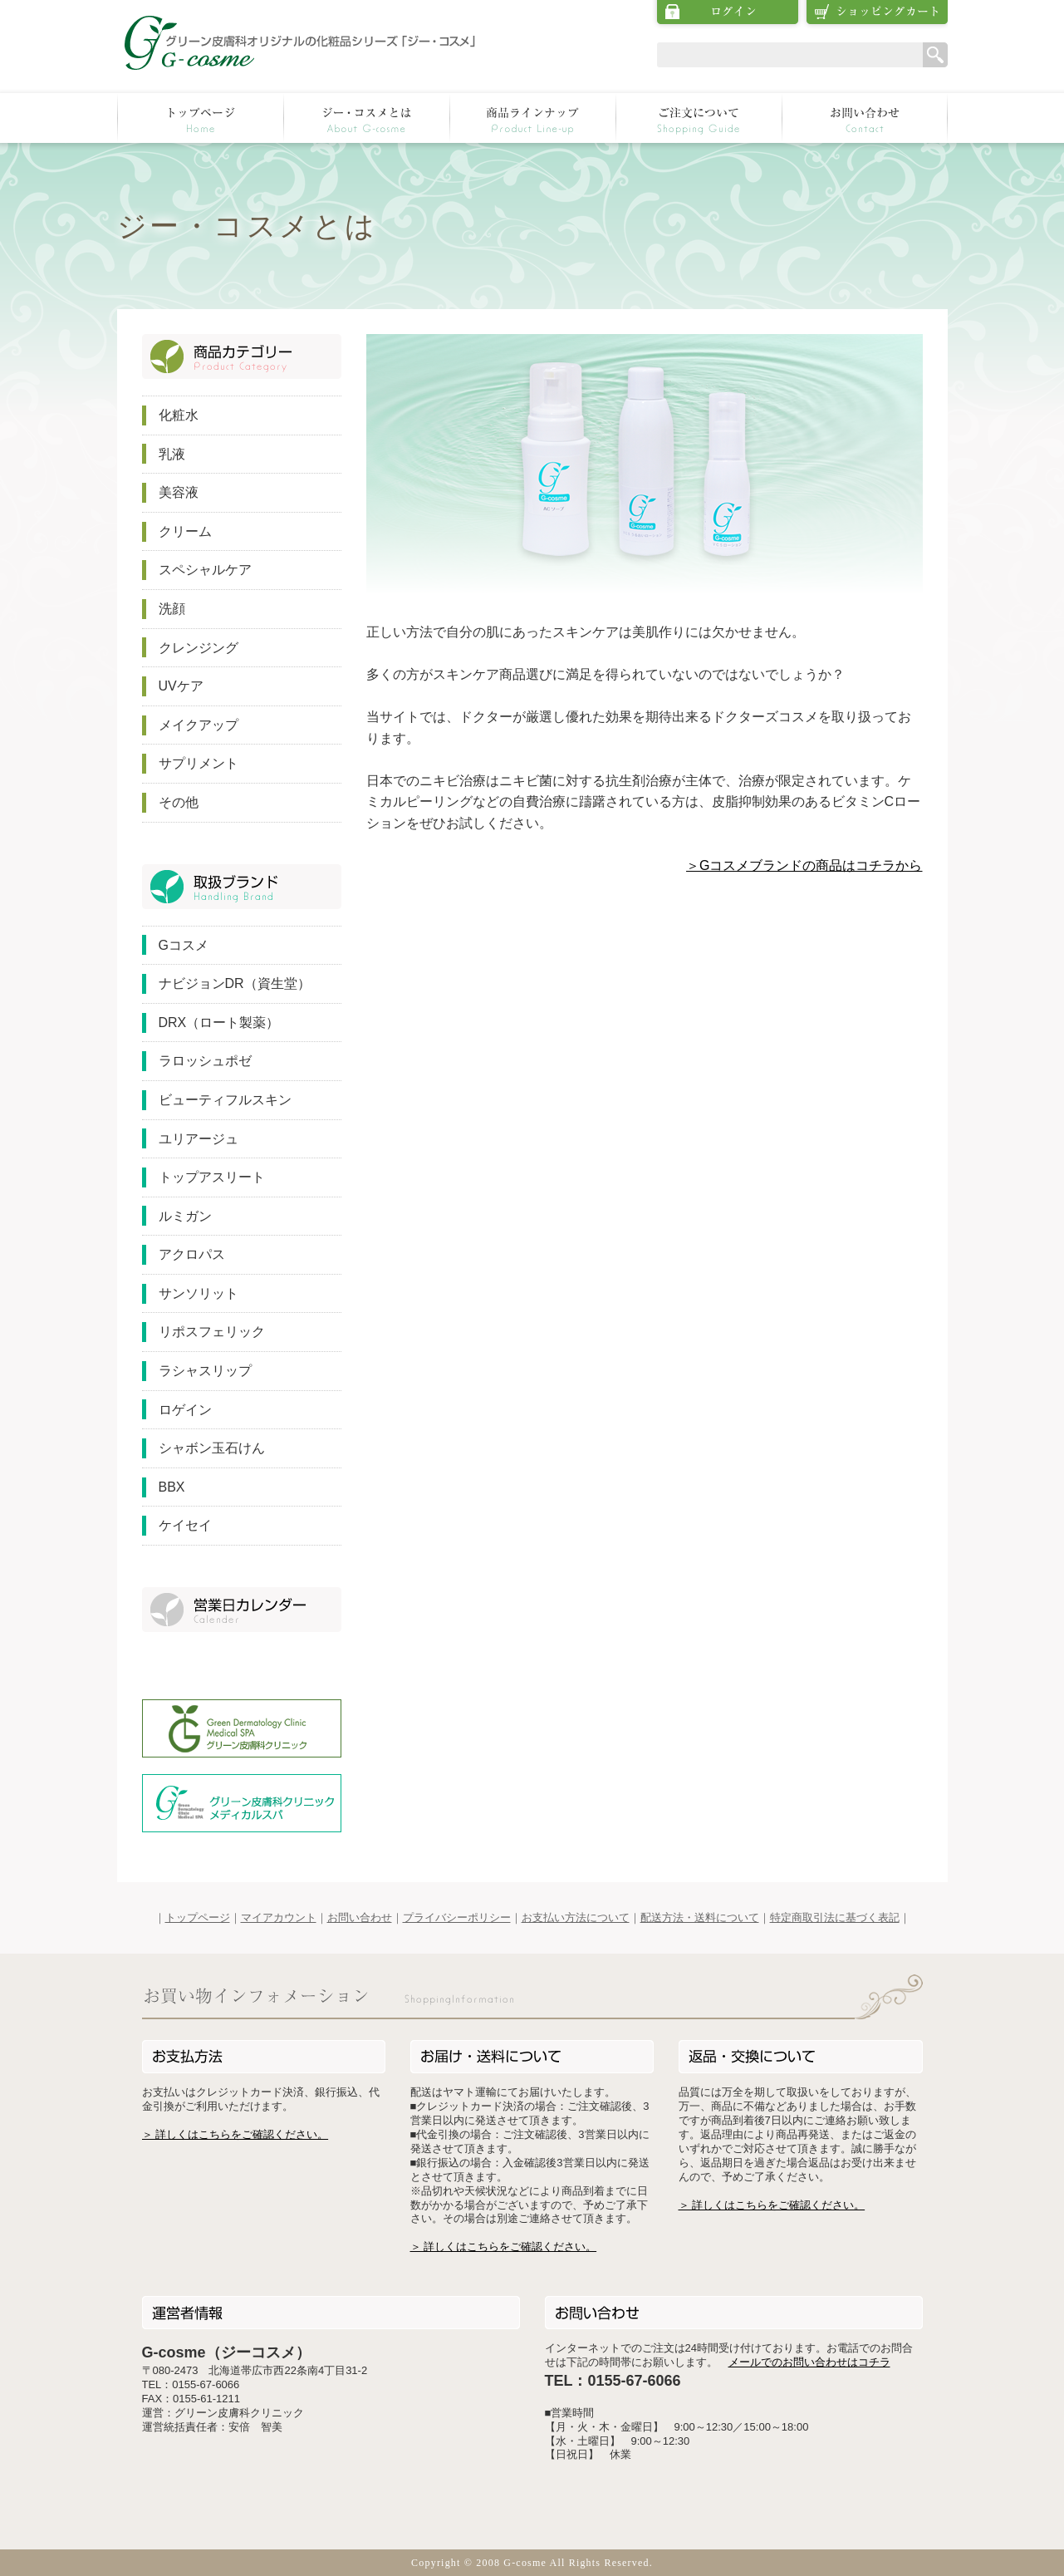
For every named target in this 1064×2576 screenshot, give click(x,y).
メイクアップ (198, 725)
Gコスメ (183, 945)
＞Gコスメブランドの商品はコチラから (804, 865)
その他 (179, 802)
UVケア (181, 686)
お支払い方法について (576, 1917)
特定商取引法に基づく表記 (835, 1917)
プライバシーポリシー (457, 1917)
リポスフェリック (212, 1332)
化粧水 (179, 415)
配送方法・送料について (699, 1917)
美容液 (179, 492)
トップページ (197, 1917)
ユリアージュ (198, 1139)
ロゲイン (185, 1410)
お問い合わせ (359, 1917)
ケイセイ (185, 1525)
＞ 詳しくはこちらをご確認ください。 (235, 2134)
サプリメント (198, 763)
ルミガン (185, 1216)
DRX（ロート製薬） (219, 1022)
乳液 (172, 454)
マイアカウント (278, 1917)
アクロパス (192, 1254)
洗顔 (172, 609)
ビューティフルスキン (225, 1100)
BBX (172, 1487)
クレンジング (198, 648)
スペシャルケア (205, 570)
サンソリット (198, 1293)
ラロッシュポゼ (205, 1061)
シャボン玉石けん (212, 1448)
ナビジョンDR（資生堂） (235, 983)
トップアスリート (212, 1177)
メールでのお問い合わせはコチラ (809, 2362)
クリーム (185, 531)
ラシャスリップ (205, 1371)
